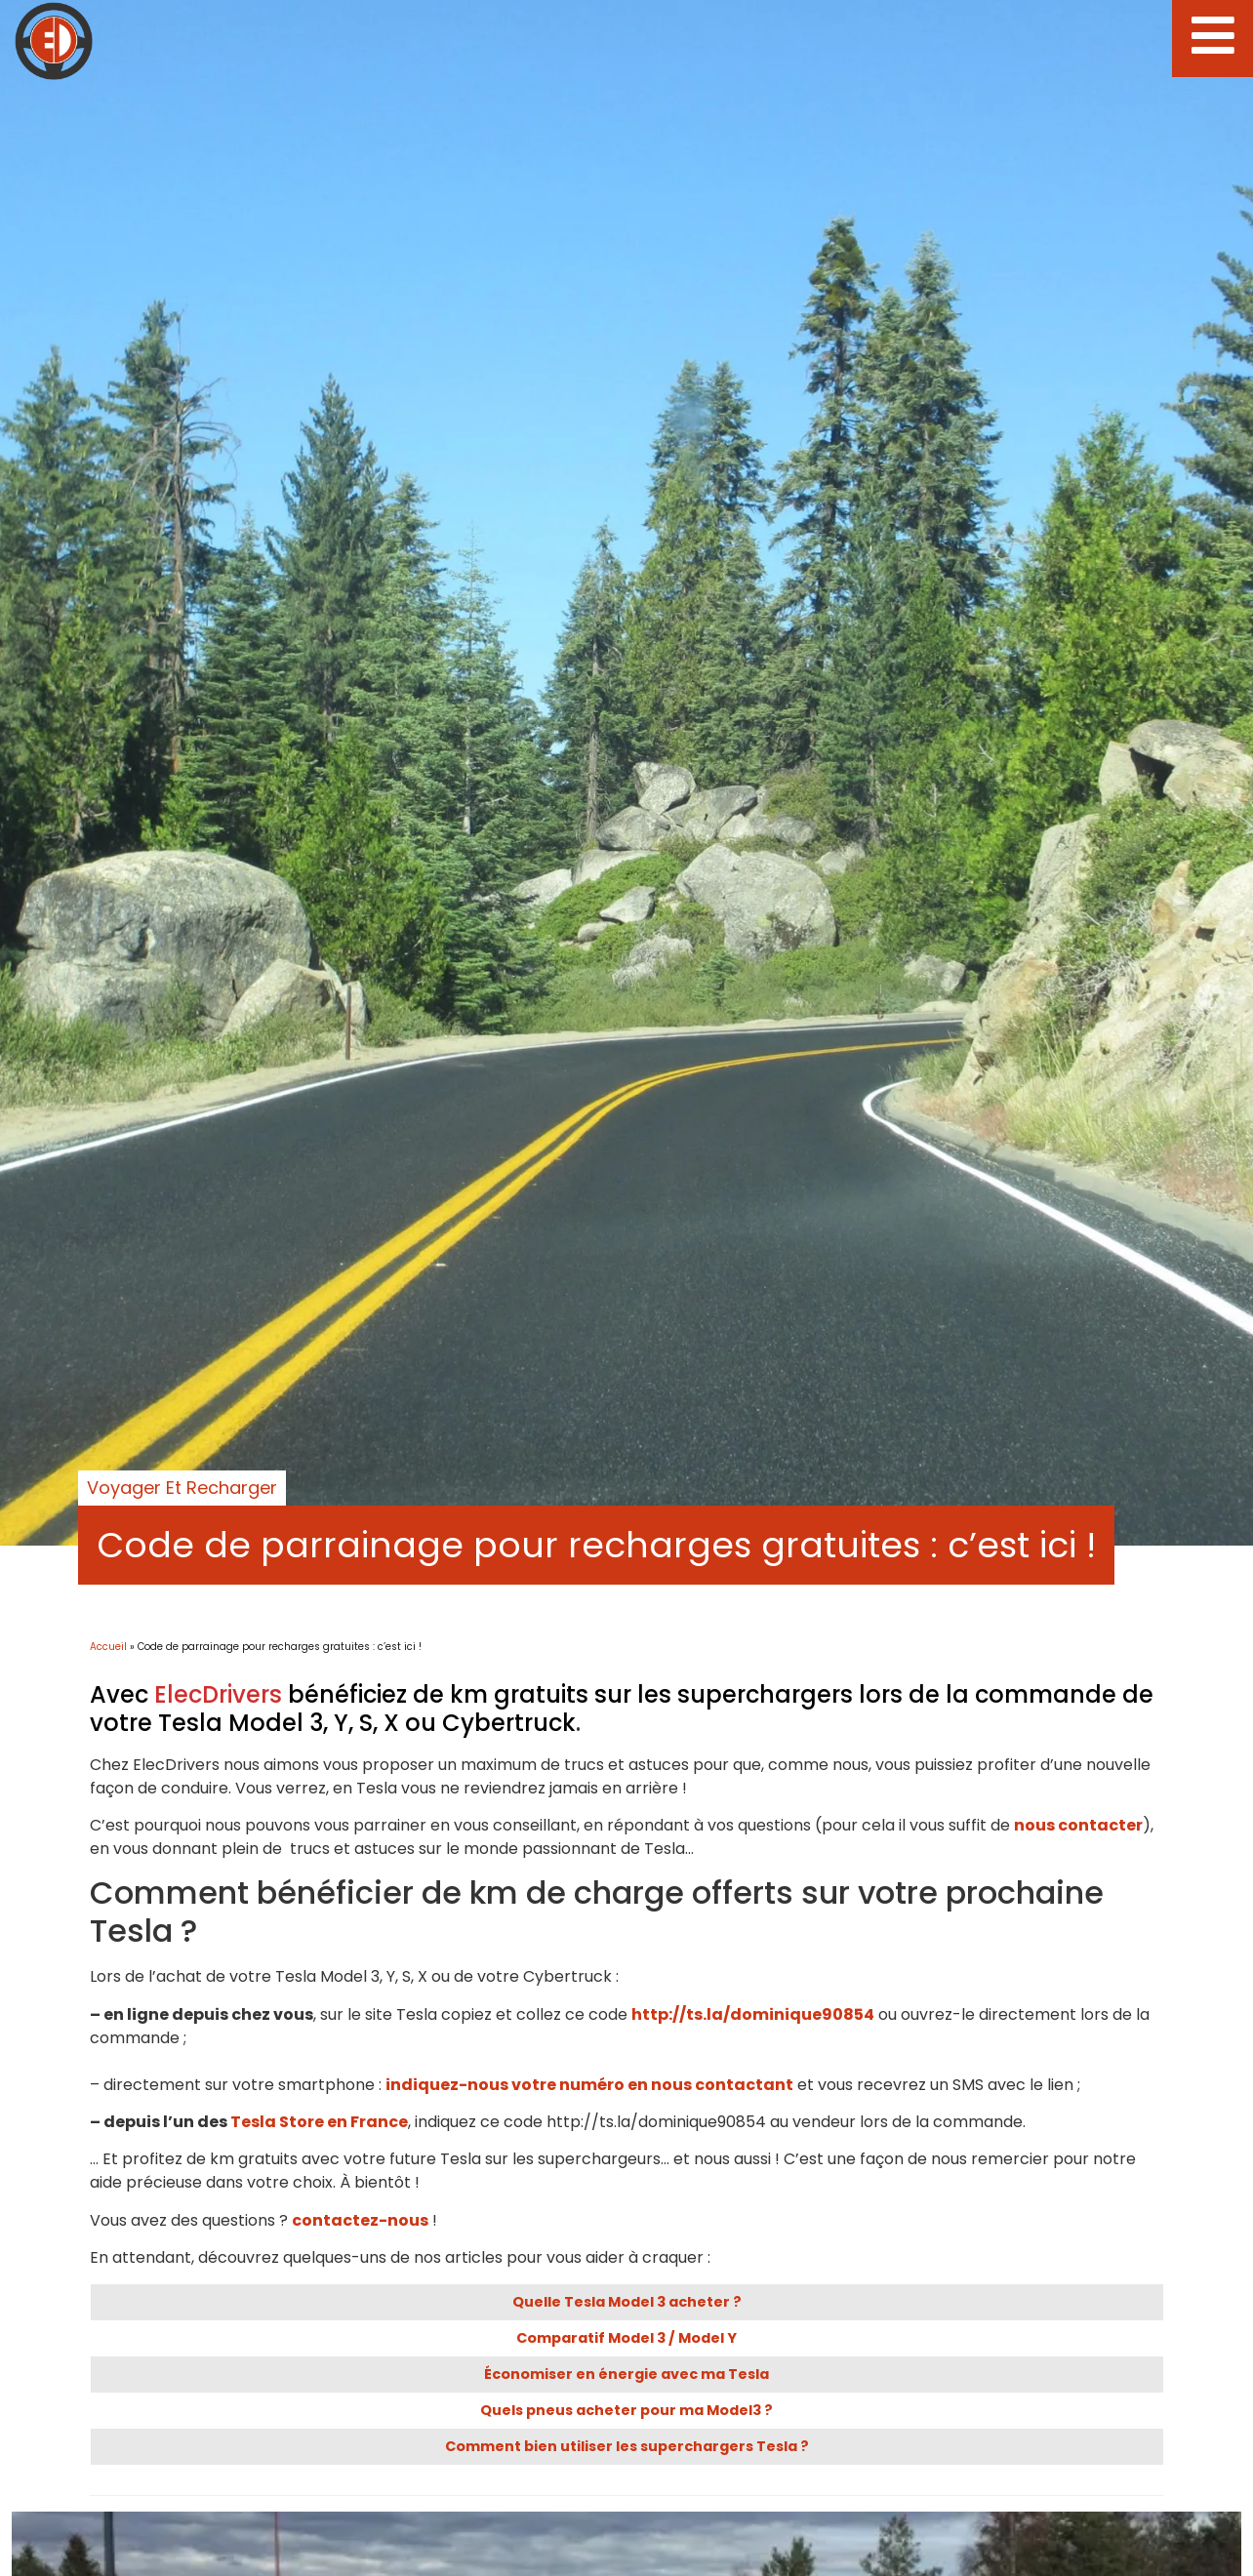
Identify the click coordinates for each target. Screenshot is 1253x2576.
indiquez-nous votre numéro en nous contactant (589, 2084)
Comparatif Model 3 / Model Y (626, 2338)
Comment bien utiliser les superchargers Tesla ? (627, 2446)
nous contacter (1078, 1825)
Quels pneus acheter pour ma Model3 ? (626, 2410)
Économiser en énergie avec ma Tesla (626, 2374)
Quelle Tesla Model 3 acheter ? (627, 2302)
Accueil (108, 1646)
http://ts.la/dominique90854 (752, 2014)
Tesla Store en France (319, 2122)
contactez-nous (360, 2220)
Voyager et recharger (182, 1487)
